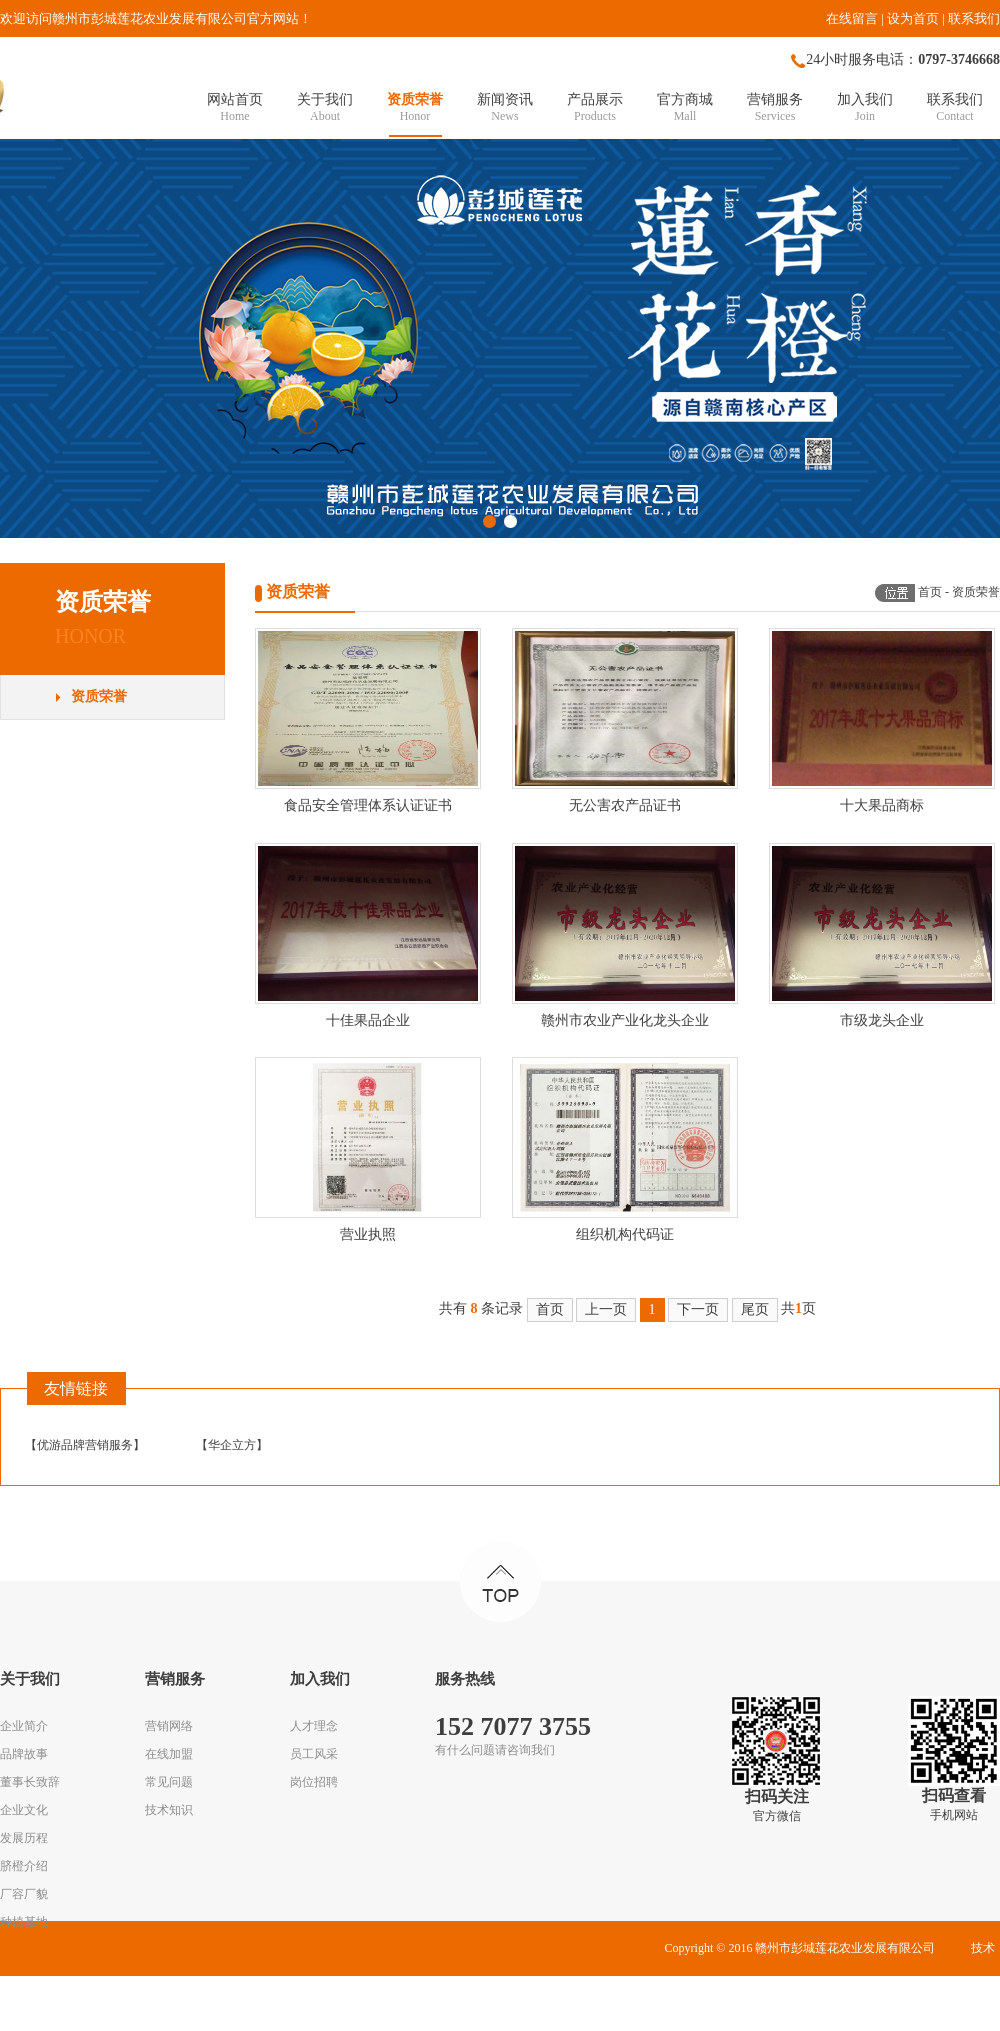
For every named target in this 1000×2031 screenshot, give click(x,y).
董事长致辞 (30, 1782)
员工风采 (314, 1754)
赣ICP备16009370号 (584, 2003)
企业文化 (24, 1810)
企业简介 (24, 1726)
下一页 (698, 1309)
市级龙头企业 (882, 1020)
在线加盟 (169, 1754)
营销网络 (169, 1726)
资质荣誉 (99, 696)
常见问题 (169, 1782)
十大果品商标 (882, 805)
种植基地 (24, 1922)
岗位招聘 (314, 1782)
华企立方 (232, 1445)
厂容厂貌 (24, 1894)
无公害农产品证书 (625, 805)
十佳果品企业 (368, 1020)
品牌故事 (24, 1754)
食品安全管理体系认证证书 (368, 805)
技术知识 (169, 1810)
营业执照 (368, 1234)
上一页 (606, 1309)
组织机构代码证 (625, 1234)
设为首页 (913, 18)
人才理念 (314, 1726)
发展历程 (24, 1838)
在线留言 (852, 18)
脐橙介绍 (24, 1866)
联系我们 (974, 18)
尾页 (755, 1309)
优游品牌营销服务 (85, 1445)
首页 (930, 592)
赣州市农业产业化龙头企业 (625, 1020)
